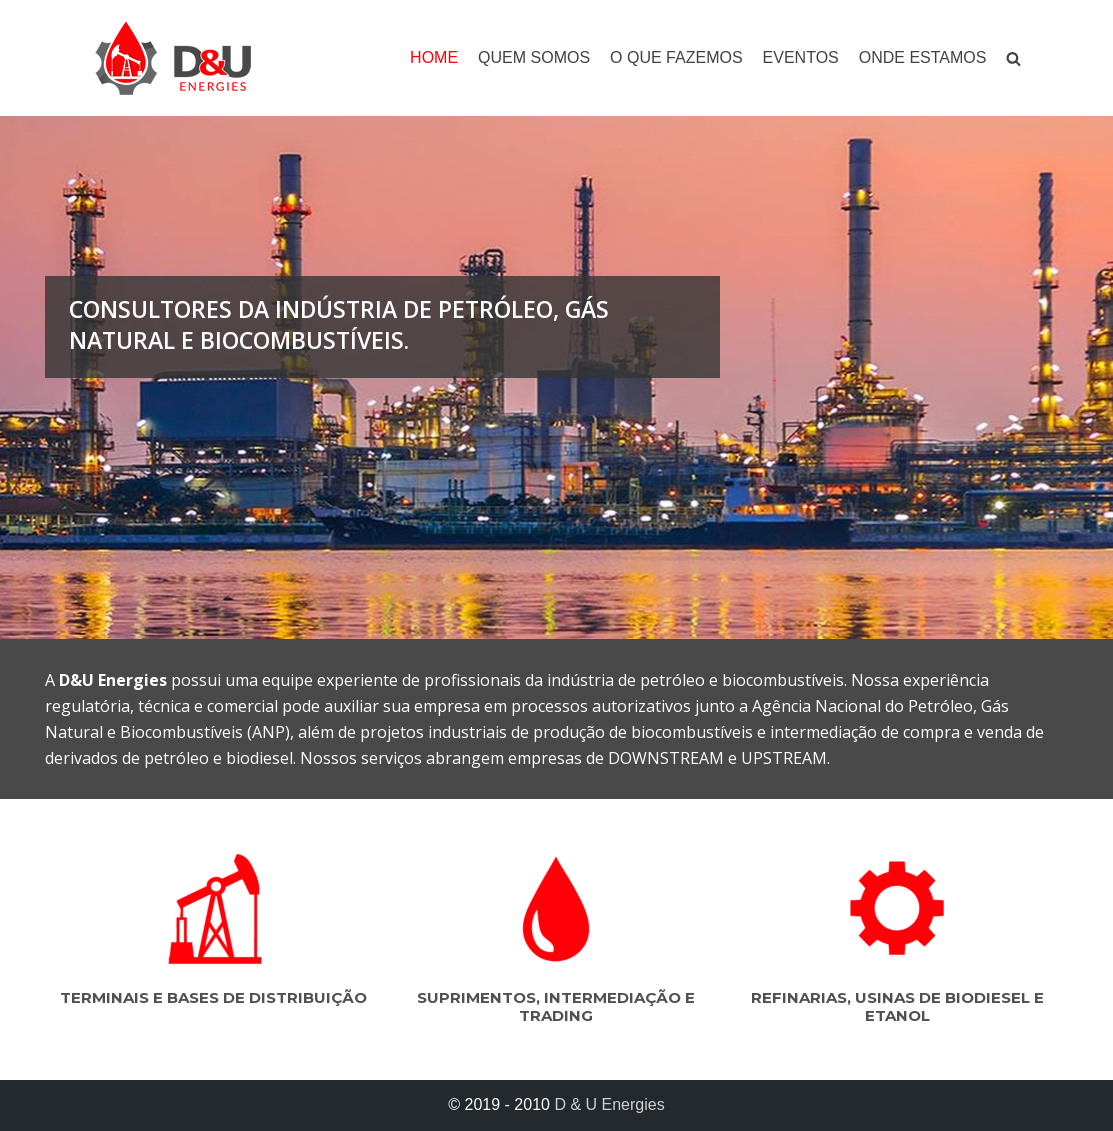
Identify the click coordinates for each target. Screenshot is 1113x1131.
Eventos (801, 57)
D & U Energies (609, 1104)
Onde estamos (923, 57)
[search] (1013, 58)
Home (434, 57)
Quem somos (534, 57)
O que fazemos (676, 57)
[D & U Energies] (173, 58)
